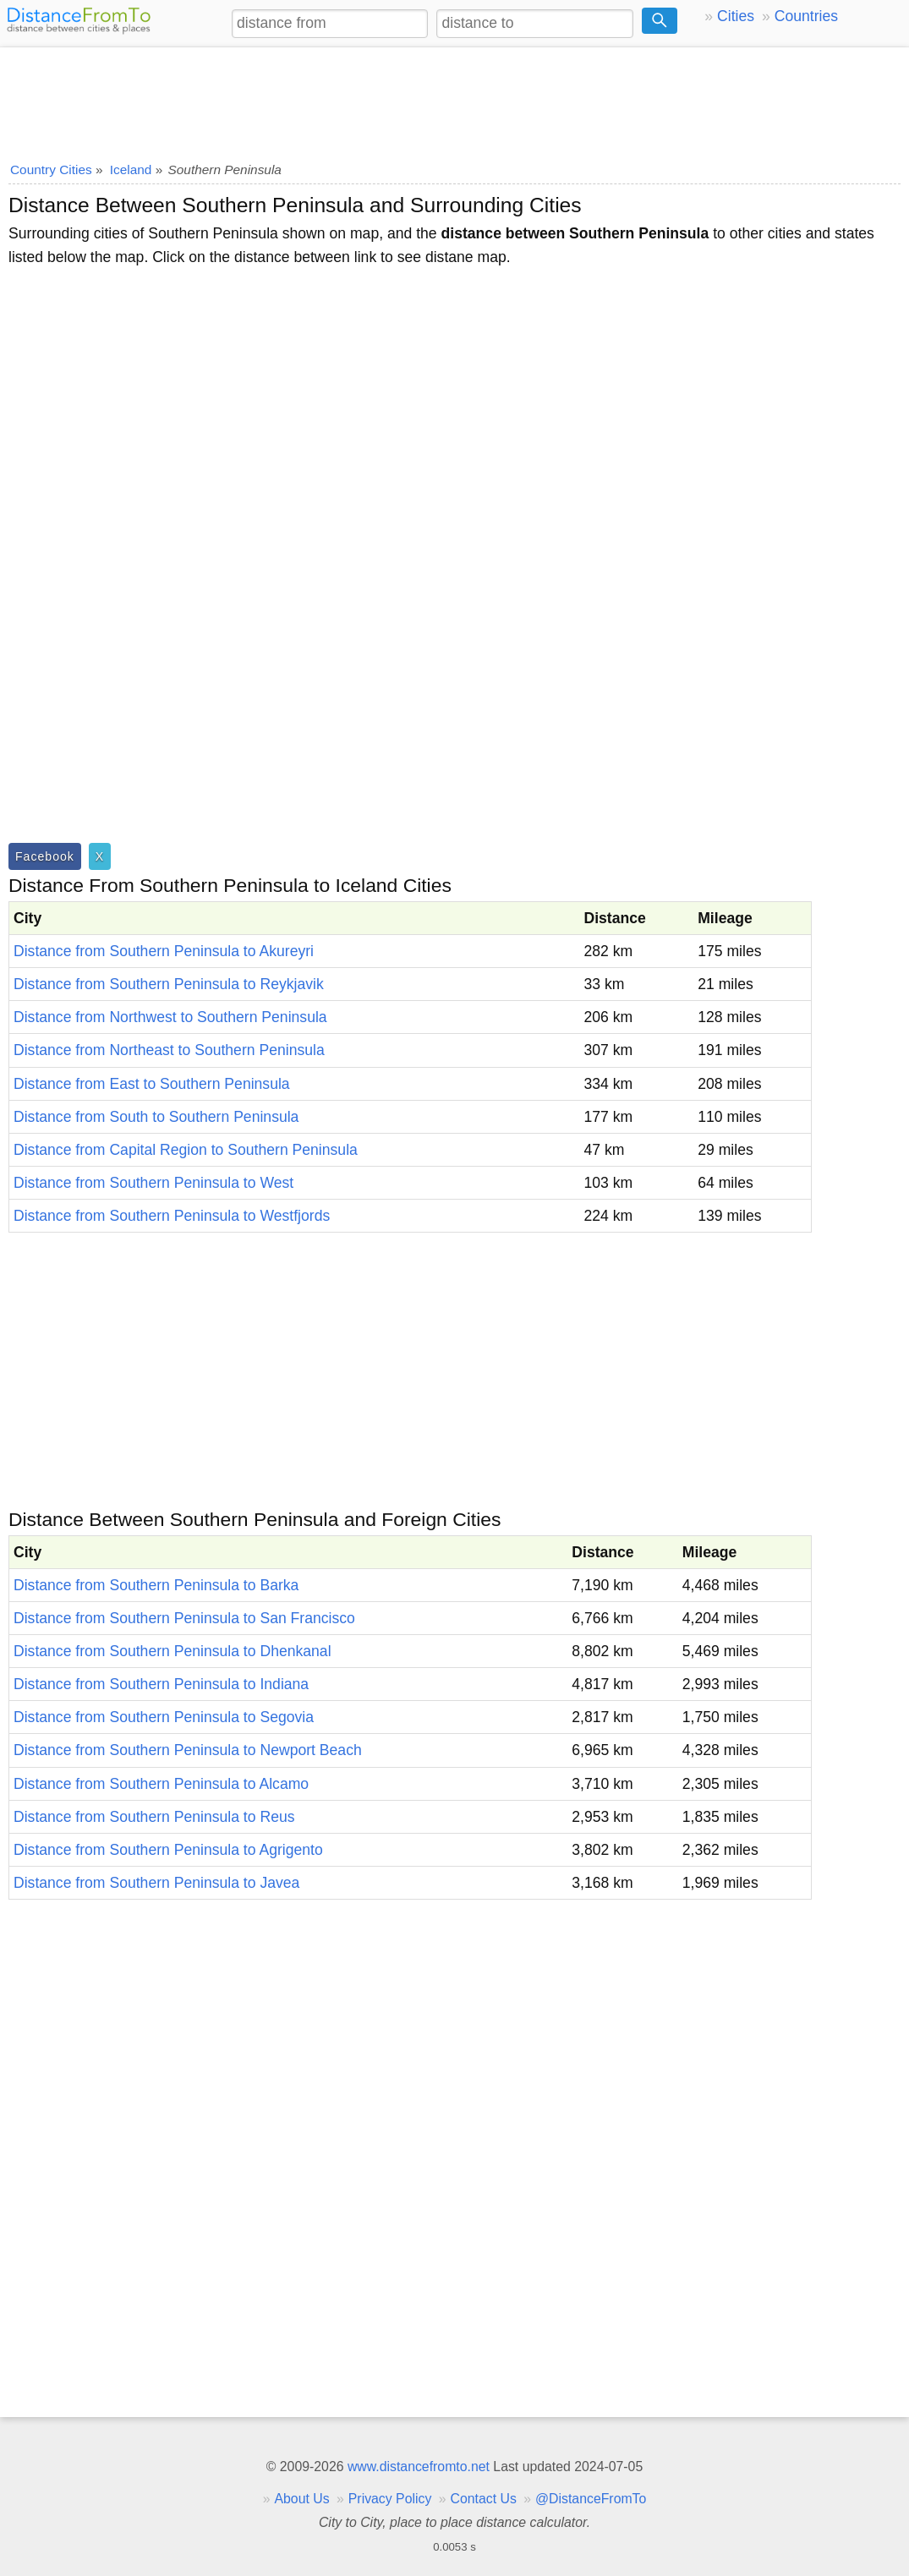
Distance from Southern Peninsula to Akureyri (164, 951)
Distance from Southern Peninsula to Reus (154, 1816)
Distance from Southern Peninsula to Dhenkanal (172, 1651)
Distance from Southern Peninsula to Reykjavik (169, 984)
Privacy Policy (390, 2498)
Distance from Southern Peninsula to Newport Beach (188, 1750)
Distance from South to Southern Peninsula (156, 1116)
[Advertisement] (454, 99)
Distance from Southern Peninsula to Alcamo (161, 1783)
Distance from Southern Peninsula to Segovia (164, 1717)
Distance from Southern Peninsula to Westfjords (172, 1215)
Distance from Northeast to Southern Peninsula (169, 1050)
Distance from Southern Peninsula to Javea (156, 1882)
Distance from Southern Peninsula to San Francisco (184, 1618)
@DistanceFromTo (590, 2498)
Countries (806, 16)
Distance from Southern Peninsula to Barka (156, 1585)
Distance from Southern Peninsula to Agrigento (168, 1849)
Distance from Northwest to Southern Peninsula (170, 1017)
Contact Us (484, 2498)
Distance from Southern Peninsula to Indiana (161, 1684)
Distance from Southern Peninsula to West (153, 1182)
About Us (301, 2498)
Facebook (44, 856)
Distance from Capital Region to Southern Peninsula (186, 1149)
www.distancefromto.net (419, 2466)
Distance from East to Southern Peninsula (152, 1083)
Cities (735, 16)
